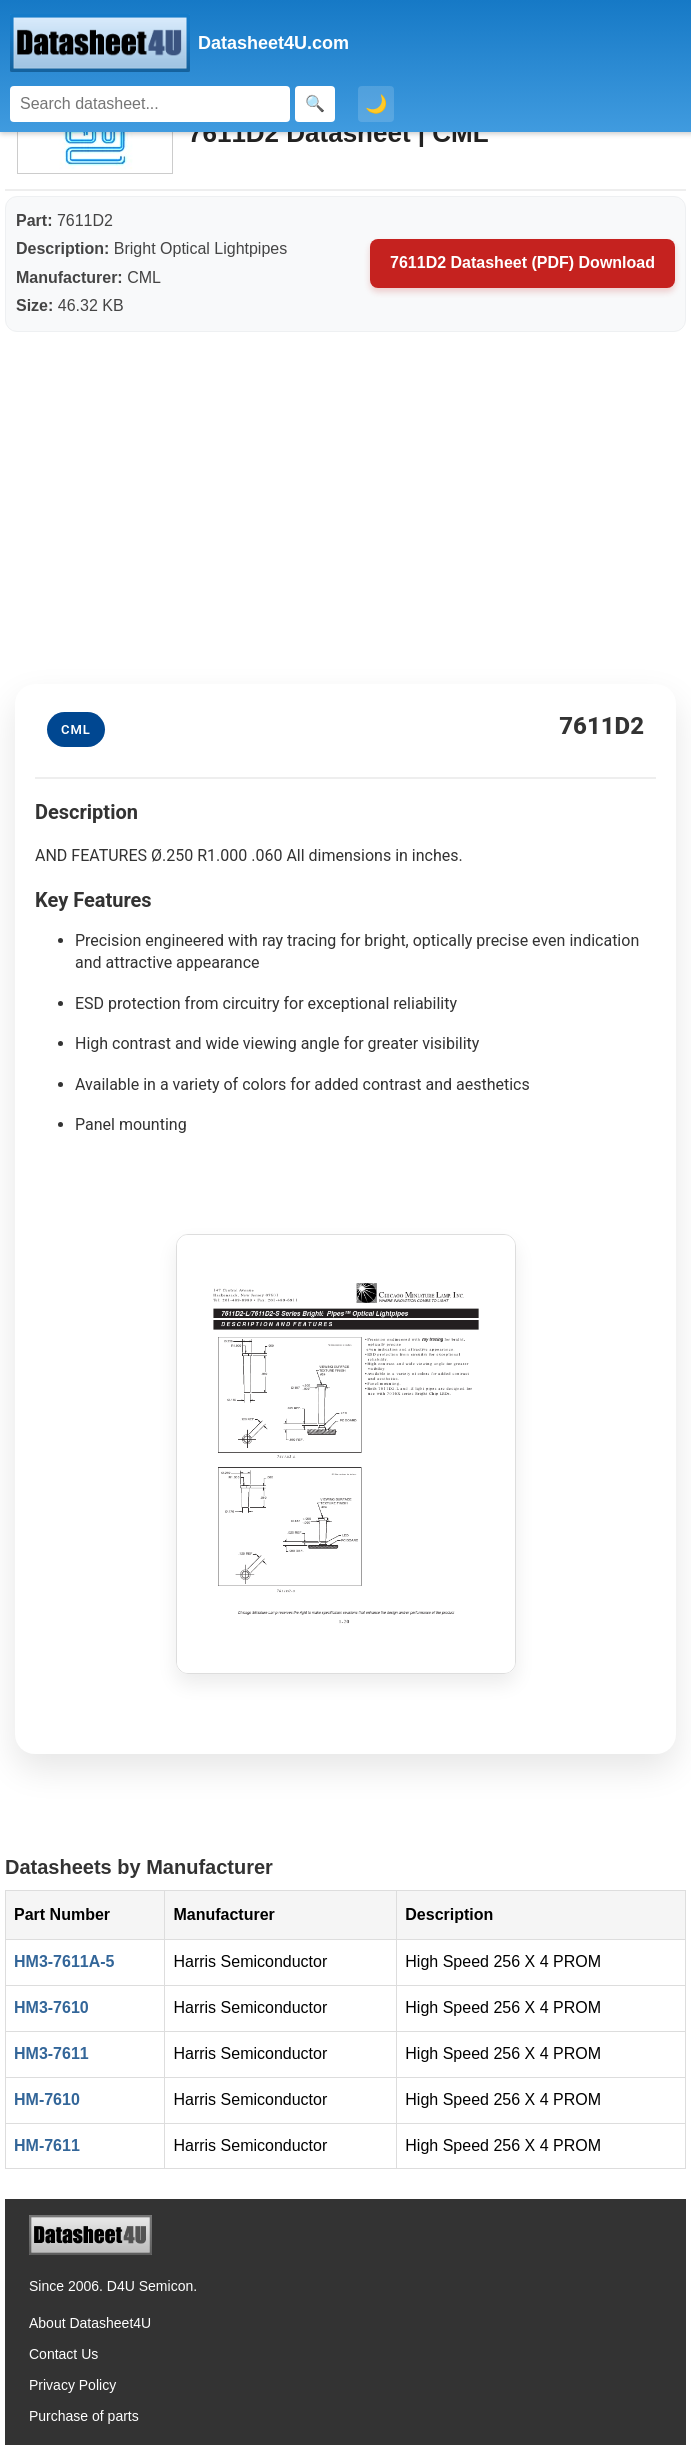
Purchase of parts (84, 2416)
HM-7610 (47, 2099)
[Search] (150, 104)
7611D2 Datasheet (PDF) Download (522, 262)
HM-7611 (47, 2145)
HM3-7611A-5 (64, 1961)
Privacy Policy (72, 2385)
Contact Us (63, 2354)
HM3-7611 (51, 2053)
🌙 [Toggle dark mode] (376, 104)
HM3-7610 (51, 2007)
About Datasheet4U (90, 2323)
